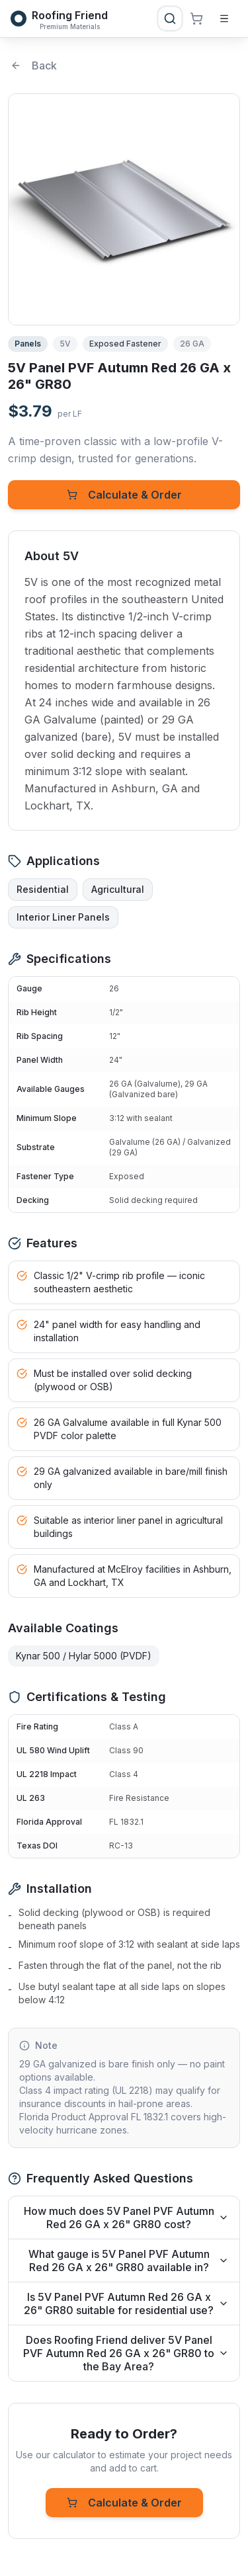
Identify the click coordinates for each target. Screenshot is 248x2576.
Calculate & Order (124, 494)
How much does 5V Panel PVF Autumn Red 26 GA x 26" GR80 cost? (126, 2217)
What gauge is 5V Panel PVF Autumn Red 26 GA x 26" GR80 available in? (128, 2260)
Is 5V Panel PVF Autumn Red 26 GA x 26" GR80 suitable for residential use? (126, 2303)
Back (34, 65)
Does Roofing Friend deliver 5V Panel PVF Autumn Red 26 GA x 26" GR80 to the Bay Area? (126, 2353)
